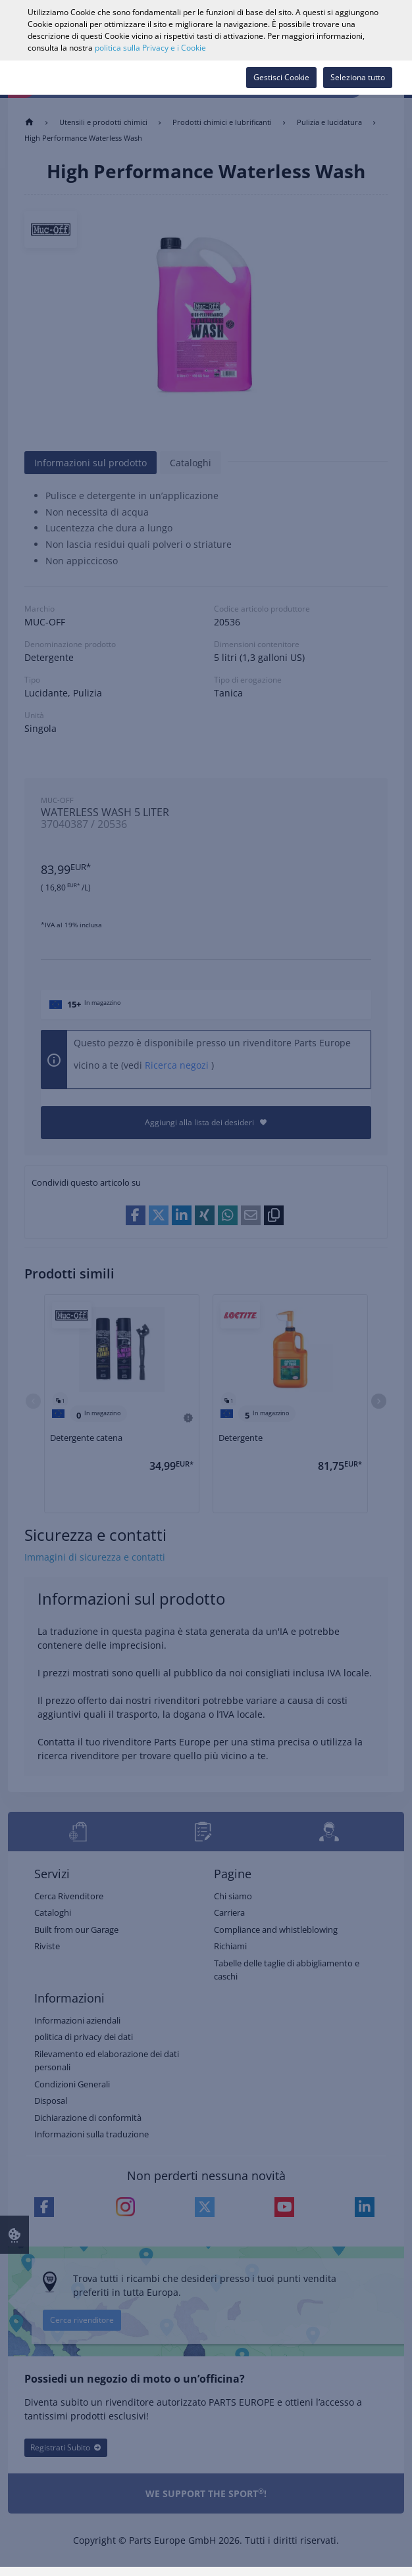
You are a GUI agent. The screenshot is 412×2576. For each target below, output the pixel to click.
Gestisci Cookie (281, 77)
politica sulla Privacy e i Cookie (150, 47)
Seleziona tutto (357, 77)
